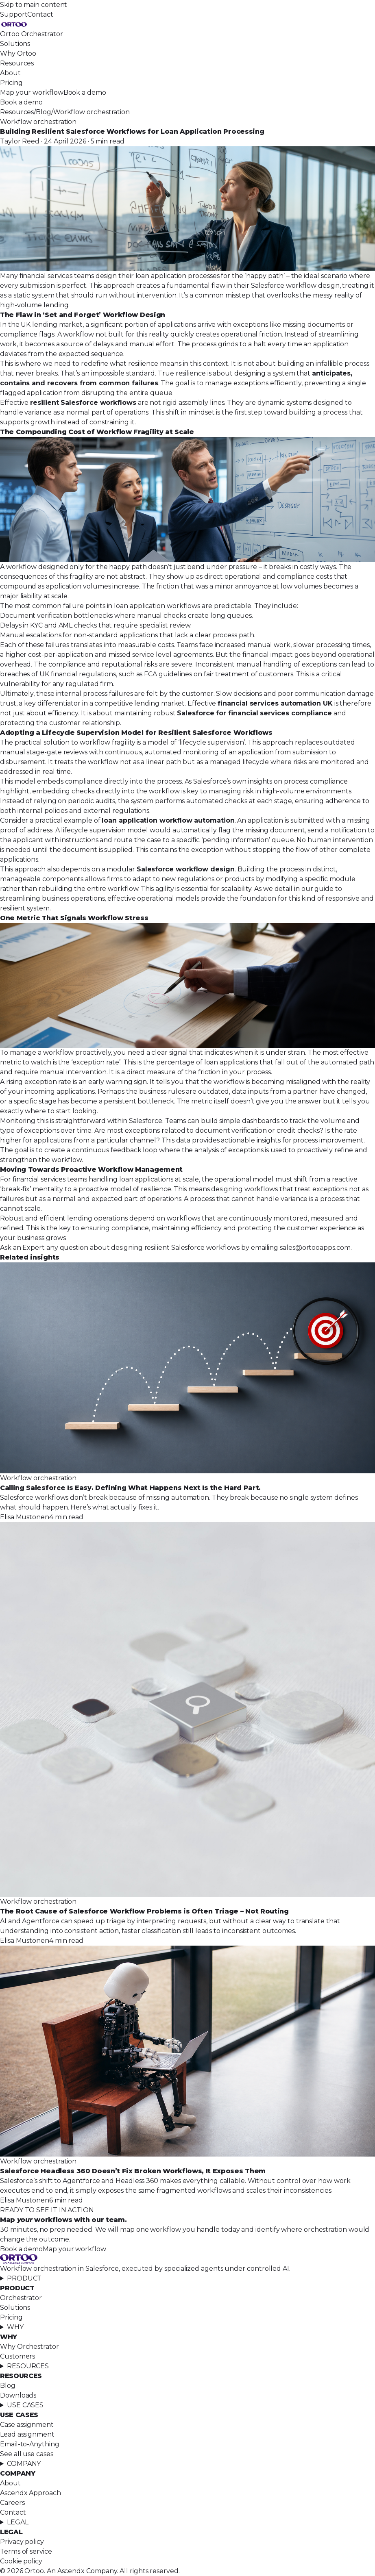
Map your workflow (31, 92)
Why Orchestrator (29, 2346)
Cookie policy (21, 2561)
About (10, 73)
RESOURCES (28, 2366)
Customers (17, 2356)
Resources (17, 63)
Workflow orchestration (91, 112)
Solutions (15, 44)
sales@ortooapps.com (315, 1247)
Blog (43, 112)
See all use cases (26, 2454)
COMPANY (24, 2463)
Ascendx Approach (30, 2493)
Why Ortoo (18, 53)
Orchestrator (21, 2298)
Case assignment (27, 2424)
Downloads (18, 2395)
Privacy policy (22, 2542)
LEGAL (17, 2522)
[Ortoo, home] (187, 24)
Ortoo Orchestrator (31, 34)
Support (13, 14)
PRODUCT (24, 2278)
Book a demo (84, 92)
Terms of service (26, 2551)
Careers (12, 2502)
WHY (15, 2327)
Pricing (11, 83)
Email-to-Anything (29, 2444)
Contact (40, 14)
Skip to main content (33, 5)
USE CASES (25, 2405)
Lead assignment (27, 2434)
